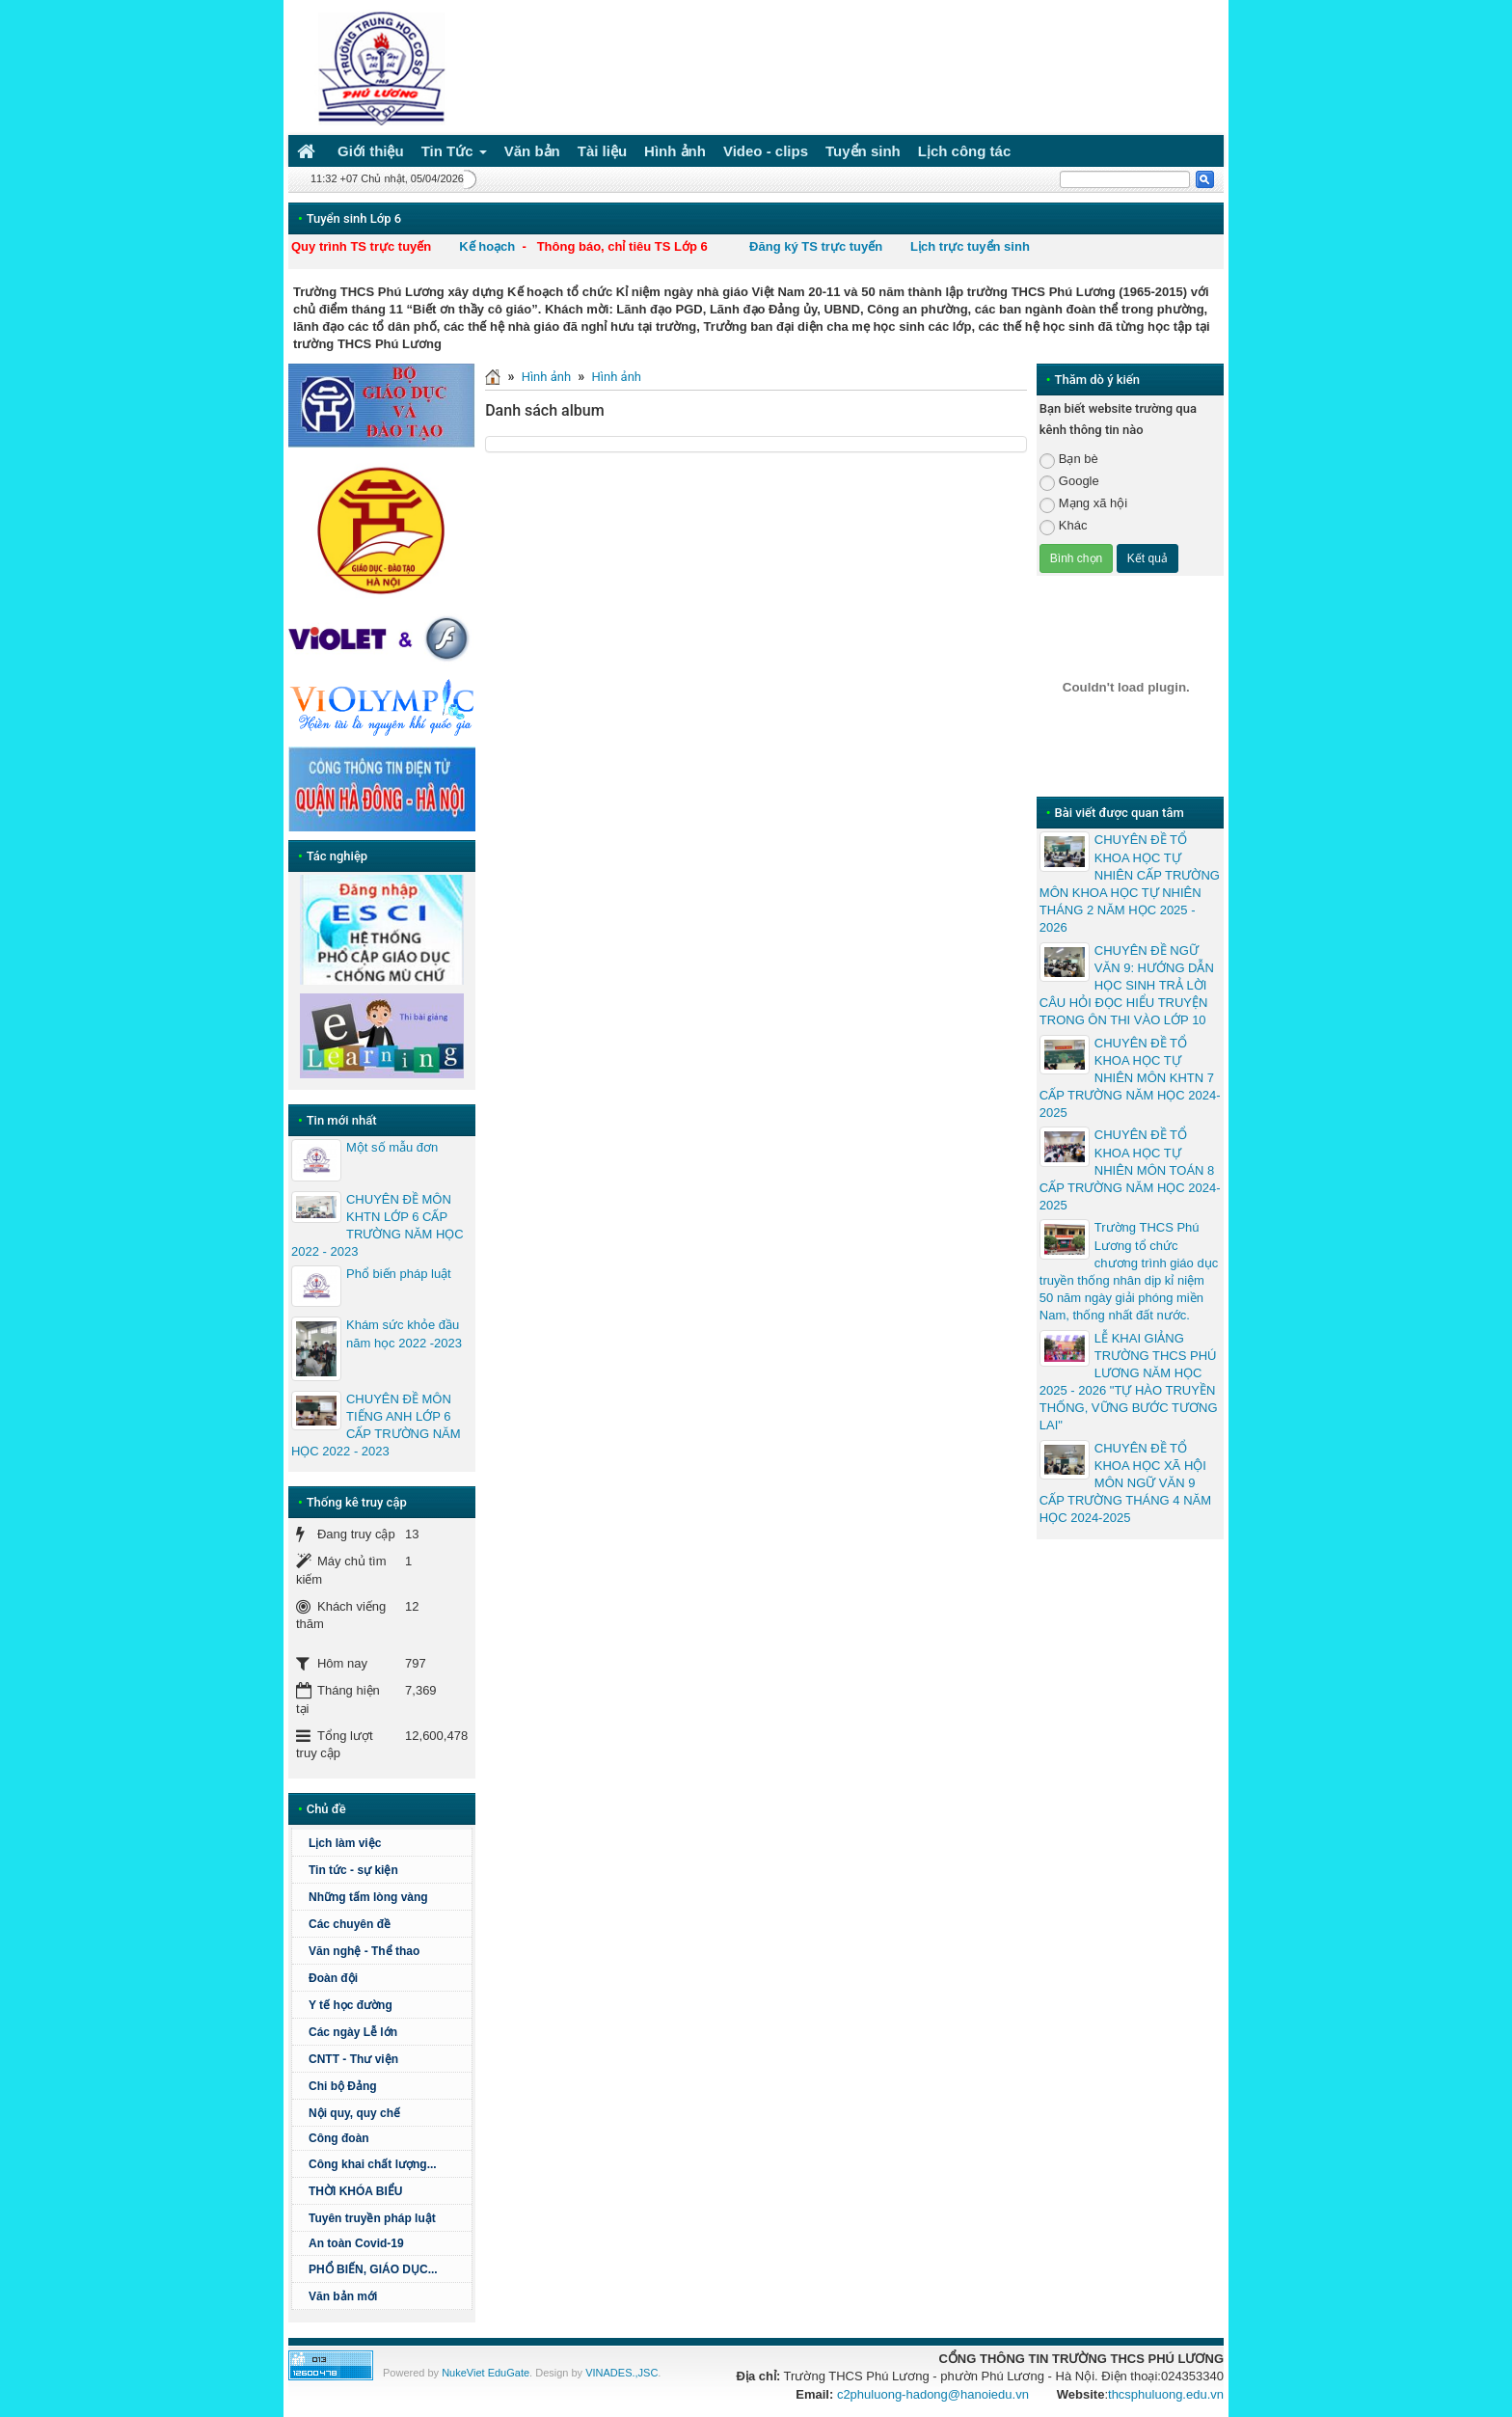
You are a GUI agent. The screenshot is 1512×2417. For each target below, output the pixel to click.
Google (1069, 482)
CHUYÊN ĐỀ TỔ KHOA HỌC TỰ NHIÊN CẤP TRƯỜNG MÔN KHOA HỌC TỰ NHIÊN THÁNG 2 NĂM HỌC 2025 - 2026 (1130, 883)
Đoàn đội (333, 1978)
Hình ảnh (546, 376)
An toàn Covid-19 (356, 2243)
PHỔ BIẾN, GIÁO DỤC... (373, 2269)
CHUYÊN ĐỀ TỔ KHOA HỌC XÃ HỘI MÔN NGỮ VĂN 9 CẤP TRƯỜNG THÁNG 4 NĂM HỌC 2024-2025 (1125, 1483)
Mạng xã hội (1083, 504)
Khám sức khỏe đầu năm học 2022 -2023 (404, 1333)
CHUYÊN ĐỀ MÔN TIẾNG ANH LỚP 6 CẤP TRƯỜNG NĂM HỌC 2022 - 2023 (376, 1425)
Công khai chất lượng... (373, 2164)
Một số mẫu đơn (392, 1147)
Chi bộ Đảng (343, 2086)
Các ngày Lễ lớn (353, 2032)
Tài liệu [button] (602, 151)
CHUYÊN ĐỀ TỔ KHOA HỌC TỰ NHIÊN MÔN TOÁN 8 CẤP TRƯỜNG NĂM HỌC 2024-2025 (1130, 1169)
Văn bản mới (343, 2296)
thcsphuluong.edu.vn (1166, 2394)
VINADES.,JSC (621, 2372)
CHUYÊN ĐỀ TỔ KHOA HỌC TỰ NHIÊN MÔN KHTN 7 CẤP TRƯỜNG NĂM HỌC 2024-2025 (1130, 1078)
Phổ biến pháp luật (398, 1273)
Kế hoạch (487, 246)
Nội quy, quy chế (354, 2113)
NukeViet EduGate (485, 2372)
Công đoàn (339, 2138)
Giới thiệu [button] (371, 151)
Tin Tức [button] (454, 155)
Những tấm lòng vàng (368, 1897)
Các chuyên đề (350, 1924)
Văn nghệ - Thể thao (364, 1951)
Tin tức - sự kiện (353, 1870)
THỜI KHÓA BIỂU (356, 2191)
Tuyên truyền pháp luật (372, 2218)
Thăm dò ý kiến (1097, 379)
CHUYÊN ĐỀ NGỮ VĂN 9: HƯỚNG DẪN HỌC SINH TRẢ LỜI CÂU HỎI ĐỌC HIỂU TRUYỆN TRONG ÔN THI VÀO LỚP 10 (1127, 985)
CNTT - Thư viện (353, 2059)
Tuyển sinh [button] (863, 151)
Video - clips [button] (765, 151)
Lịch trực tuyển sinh (970, 246)
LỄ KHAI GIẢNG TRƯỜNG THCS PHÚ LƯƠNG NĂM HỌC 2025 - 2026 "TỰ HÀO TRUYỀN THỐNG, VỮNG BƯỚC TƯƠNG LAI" (1129, 1382)
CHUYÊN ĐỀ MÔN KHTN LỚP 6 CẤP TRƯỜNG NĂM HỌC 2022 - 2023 (377, 1226)
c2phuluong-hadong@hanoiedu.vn (933, 2394)
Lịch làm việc (345, 1843)
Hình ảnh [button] (675, 151)
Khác (1064, 526)
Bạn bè (1069, 459)
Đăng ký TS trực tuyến (815, 246)
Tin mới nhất (342, 1120)
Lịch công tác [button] (965, 151)
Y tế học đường (350, 2005)
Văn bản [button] (532, 151)
